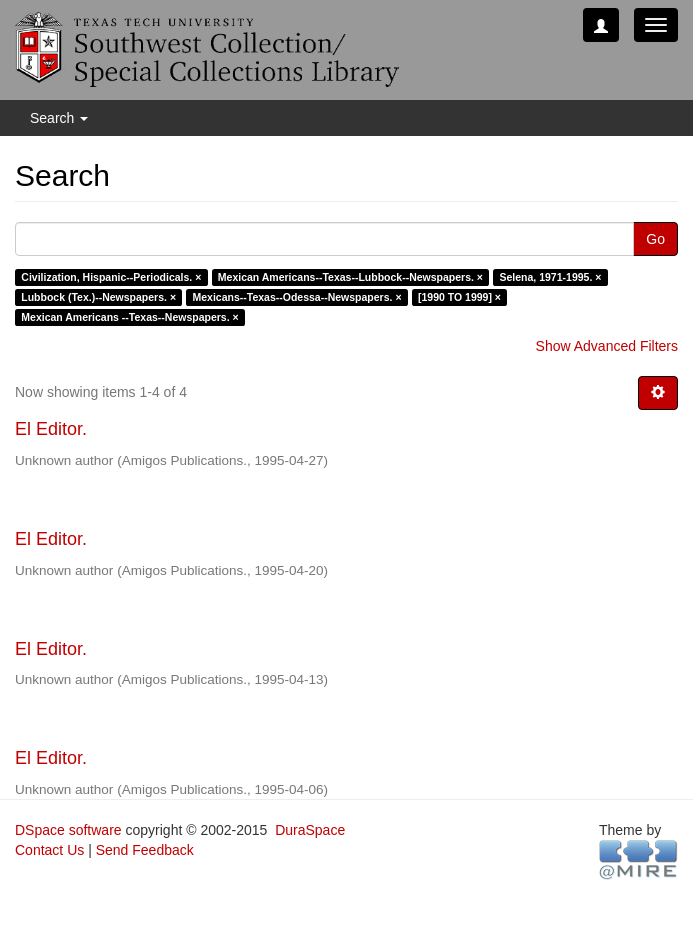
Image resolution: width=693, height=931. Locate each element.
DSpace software (68, 830)
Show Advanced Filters (607, 346)
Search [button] (59, 118)
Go (655, 239)
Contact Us (49, 850)
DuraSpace (310, 830)
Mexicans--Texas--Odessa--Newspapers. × (297, 297)
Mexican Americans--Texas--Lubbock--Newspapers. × (350, 277)
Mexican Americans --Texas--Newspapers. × (129, 317)
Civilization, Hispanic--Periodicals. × (111, 277)
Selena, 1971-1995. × (551, 277)
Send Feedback (145, 850)
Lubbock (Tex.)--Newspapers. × (98, 297)
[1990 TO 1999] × (459, 297)
